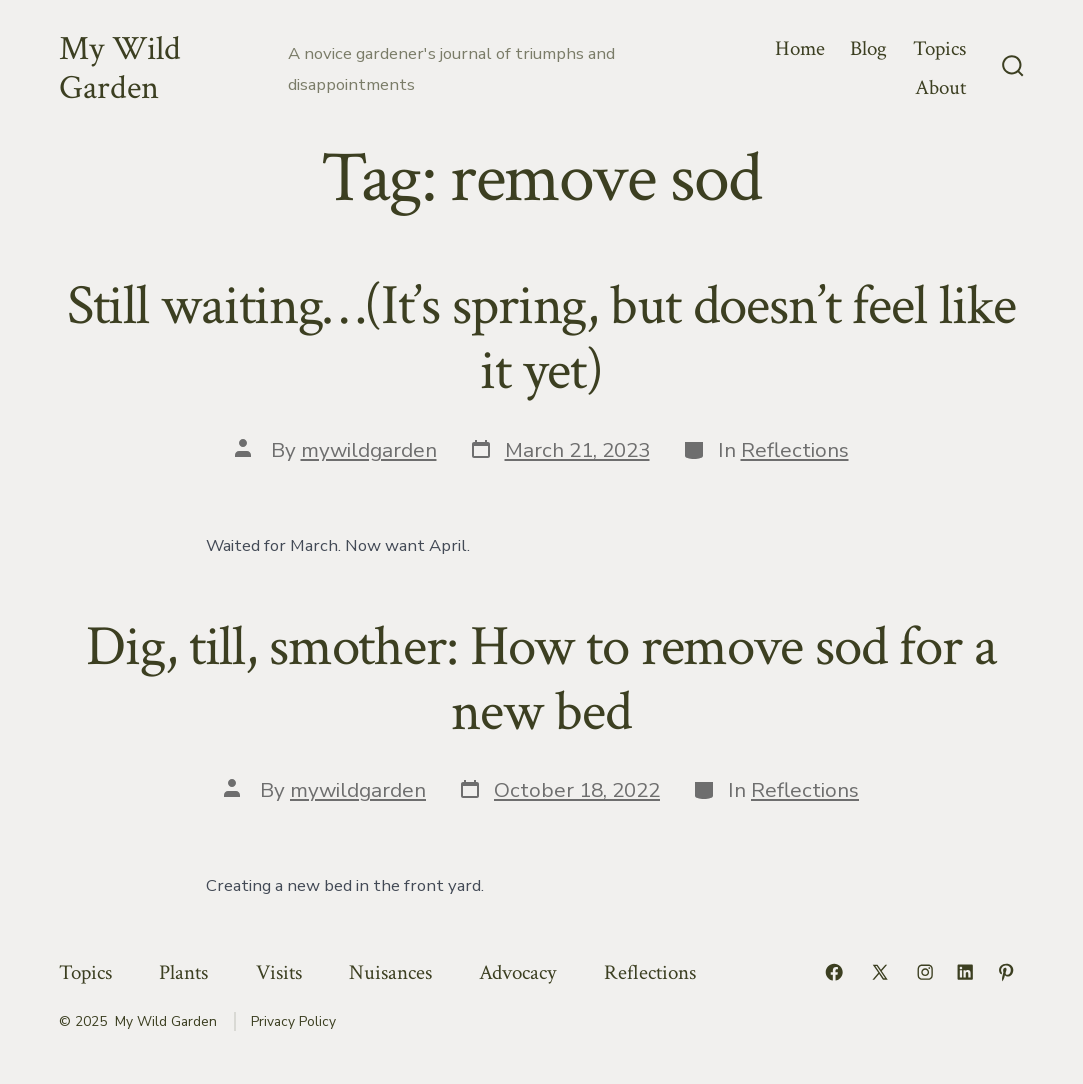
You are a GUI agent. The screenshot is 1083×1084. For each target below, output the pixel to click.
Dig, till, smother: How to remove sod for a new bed (541, 679)
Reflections (795, 450)
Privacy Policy (293, 1021)
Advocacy (517, 972)
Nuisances (390, 972)
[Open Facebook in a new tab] (834, 972)
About (940, 87)
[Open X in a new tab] (880, 972)
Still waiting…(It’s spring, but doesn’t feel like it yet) (542, 338)
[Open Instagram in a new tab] (925, 972)
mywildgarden (369, 450)
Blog (868, 48)
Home (800, 48)
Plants (183, 972)
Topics (939, 48)
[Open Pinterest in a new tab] (1006, 972)
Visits (279, 972)
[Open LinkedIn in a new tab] (965, 972)
